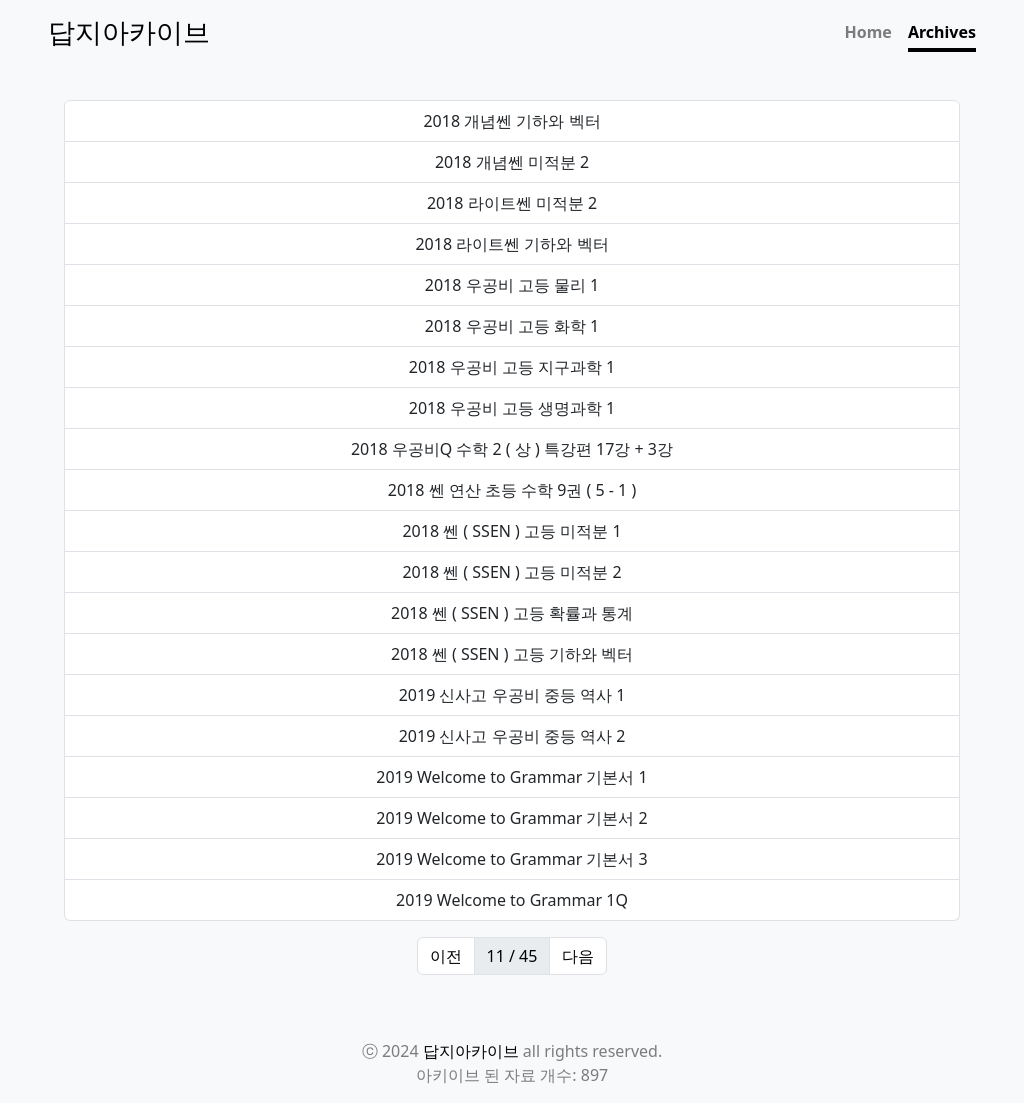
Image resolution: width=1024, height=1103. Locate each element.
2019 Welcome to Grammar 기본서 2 (512, 818)
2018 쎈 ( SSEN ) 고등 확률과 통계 (512, 613)
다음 (578, 956)
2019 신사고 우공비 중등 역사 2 (512, 736)
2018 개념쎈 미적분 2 (512, 162)
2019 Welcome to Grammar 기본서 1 (512, 777)
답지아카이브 (471, 1051)
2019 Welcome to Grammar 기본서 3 (512, 859)
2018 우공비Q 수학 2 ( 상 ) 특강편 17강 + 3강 (512, 449)
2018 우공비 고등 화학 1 (512, 326)
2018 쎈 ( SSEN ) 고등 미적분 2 (511, 572)
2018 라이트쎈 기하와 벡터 (511, 244)
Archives (942, 32)
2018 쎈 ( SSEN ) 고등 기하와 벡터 (512, 654)
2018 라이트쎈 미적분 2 (512, 203)
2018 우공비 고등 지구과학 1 (512, 367)
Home (868, 32)
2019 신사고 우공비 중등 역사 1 (512, 695)
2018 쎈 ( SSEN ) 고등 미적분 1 (511, 531)
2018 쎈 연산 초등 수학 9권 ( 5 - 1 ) (512, 490)
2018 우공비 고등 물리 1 (512, 285)
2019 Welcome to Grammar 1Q (512, 900)
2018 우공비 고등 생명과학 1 (512, 408)
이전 (446, 956)
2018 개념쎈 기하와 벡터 (511, 121)
